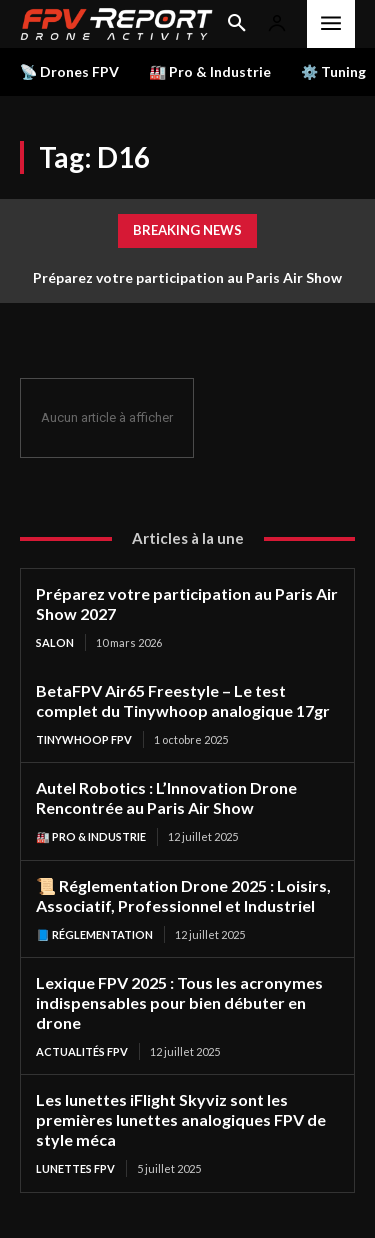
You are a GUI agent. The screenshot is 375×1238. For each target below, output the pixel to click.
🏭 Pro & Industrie (91, 836)
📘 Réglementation (94, 934)
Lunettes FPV (75, 1168)
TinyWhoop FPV (84, 739)
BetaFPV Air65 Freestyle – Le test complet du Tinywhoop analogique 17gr (183, 700)
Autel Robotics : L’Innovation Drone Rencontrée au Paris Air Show (166, 797)
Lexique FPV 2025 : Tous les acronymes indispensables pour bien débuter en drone (179, 1002)
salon (55, 642)
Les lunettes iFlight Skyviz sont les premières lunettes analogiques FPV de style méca (181, 1119)
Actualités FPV (82, 1051)
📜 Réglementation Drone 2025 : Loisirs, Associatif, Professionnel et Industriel (183, 895)
